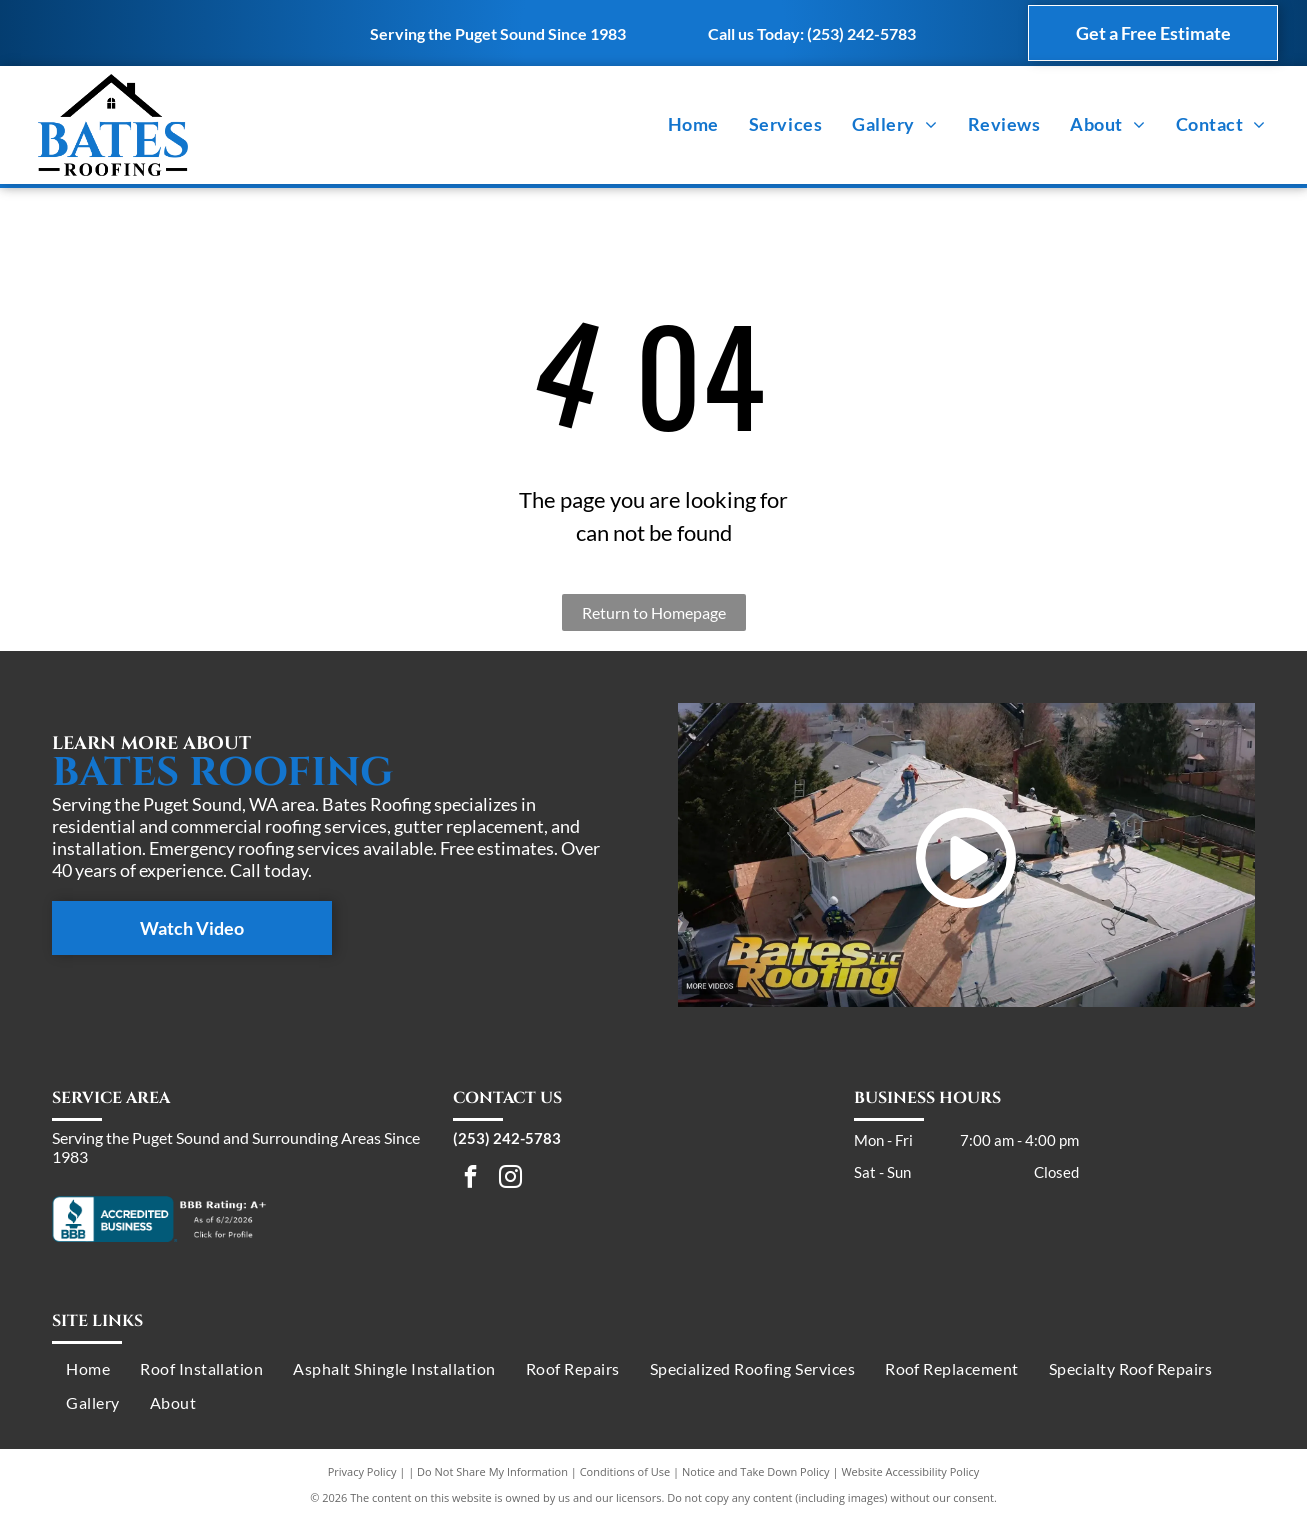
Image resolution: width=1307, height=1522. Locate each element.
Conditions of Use (625, 1471)
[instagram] (510, 1179)
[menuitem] (693, 125)
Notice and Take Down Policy (756, 1471)
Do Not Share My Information (492, 1471)
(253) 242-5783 (861, 33)
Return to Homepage (654, 612)
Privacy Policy (362, 1471)
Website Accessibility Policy (910, 1471)
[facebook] (470, 1179)
